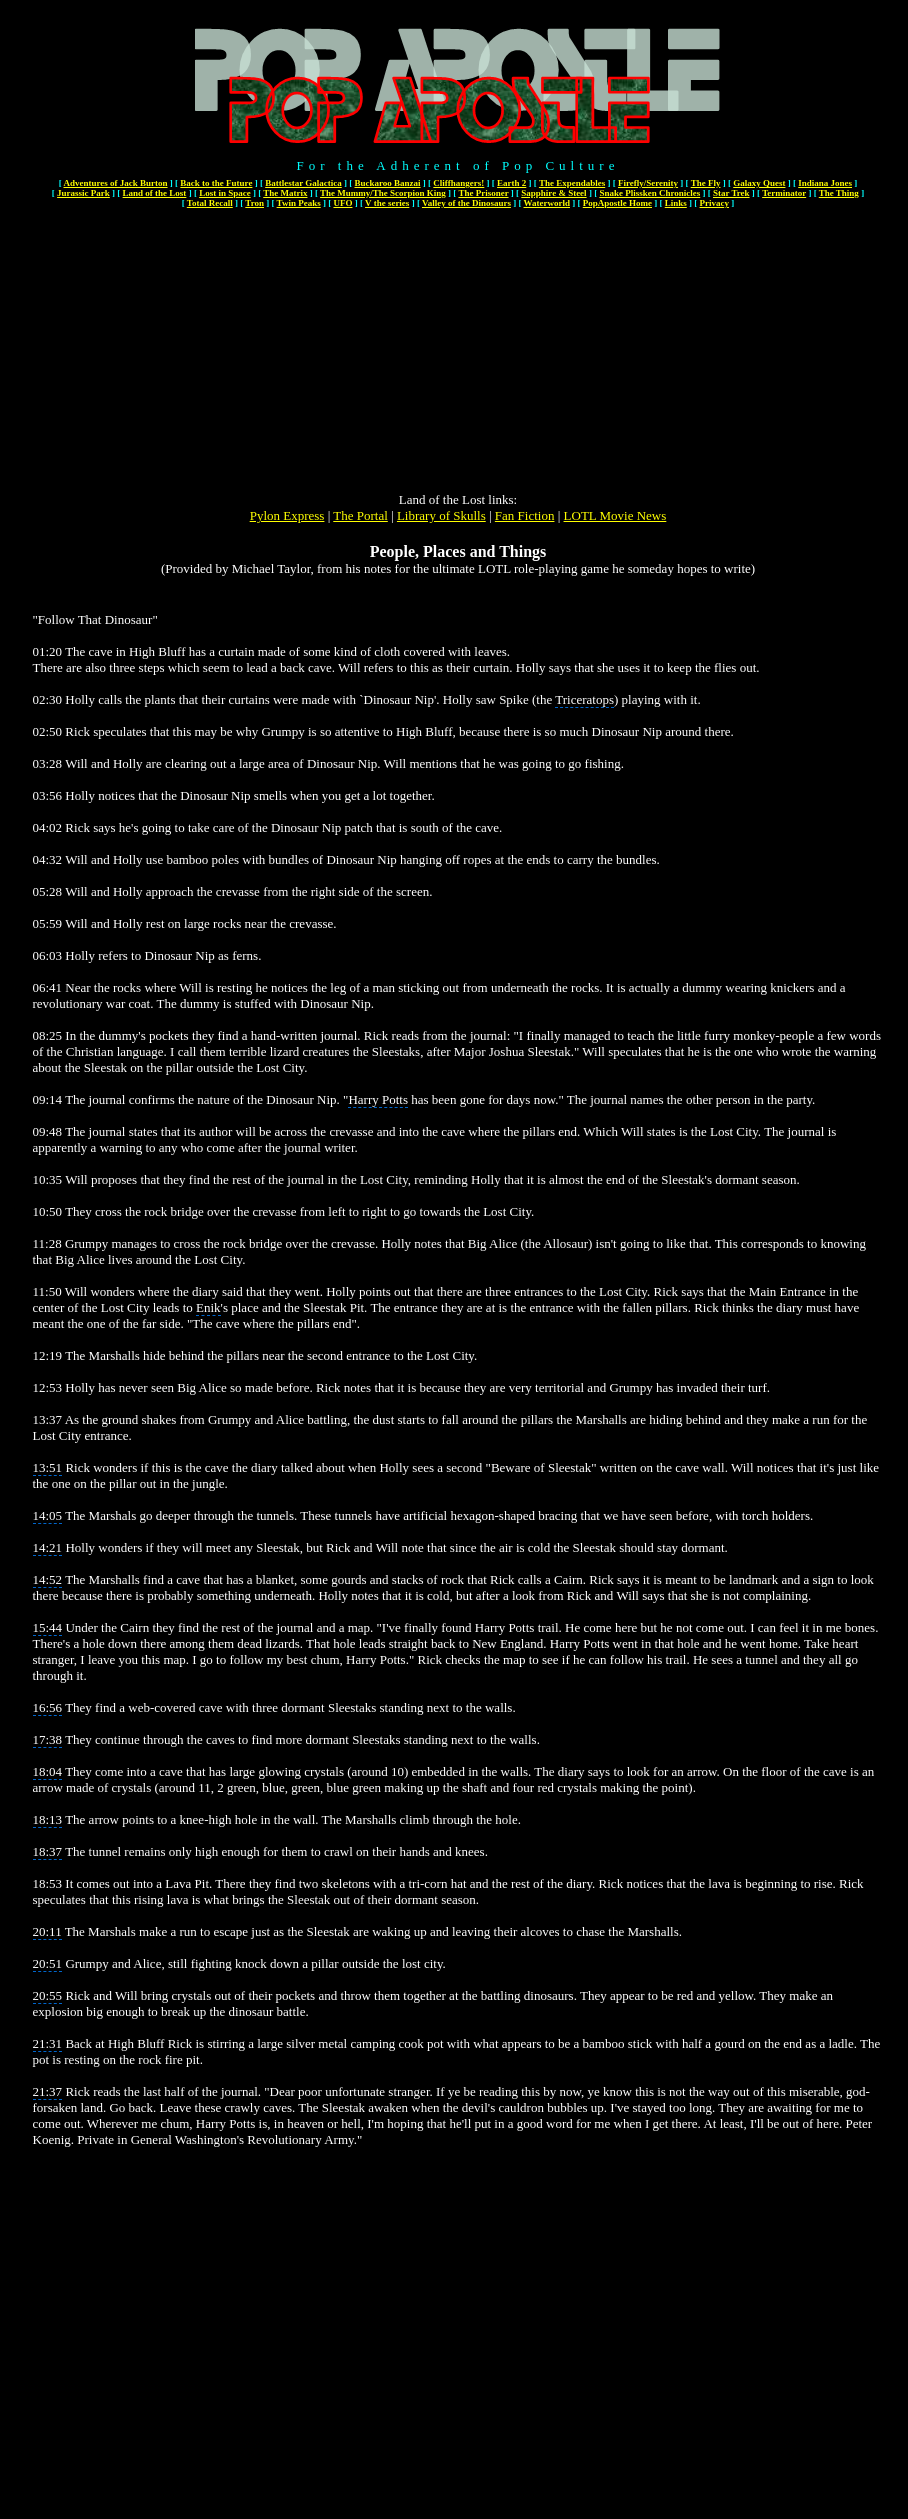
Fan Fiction (525, 515)
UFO (342, 203)
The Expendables (572, 183)
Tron (254, 203)
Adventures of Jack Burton (115, 183)
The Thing (839, 193)
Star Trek (731, 193)
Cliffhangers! (458, 183)
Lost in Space (225, 193)
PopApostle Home (617, 203)
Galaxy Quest (759, 183)
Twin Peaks (299, 203)
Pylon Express (287, 515)
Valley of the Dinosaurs (466, 203)
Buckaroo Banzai (387, 183)
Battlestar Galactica (303, 183)
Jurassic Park (83, 193)
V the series (387, 203)
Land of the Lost (155, 193)
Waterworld (547, 203)
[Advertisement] (458, 352)
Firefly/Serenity (648, 183)
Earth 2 (511, 183)
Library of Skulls (441, 515)
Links (676, 203)
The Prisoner (483, 193)
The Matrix (285, 193)
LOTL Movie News (615, 515)
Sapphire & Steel (553, 193)
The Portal (360, 515)
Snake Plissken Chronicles (649, 193)
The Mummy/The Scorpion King (383, 193)
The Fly (706, 183)
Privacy (715, 203)
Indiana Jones (825, 183)
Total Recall (210, 203)
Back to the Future (216, 183)
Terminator (784, 193)
